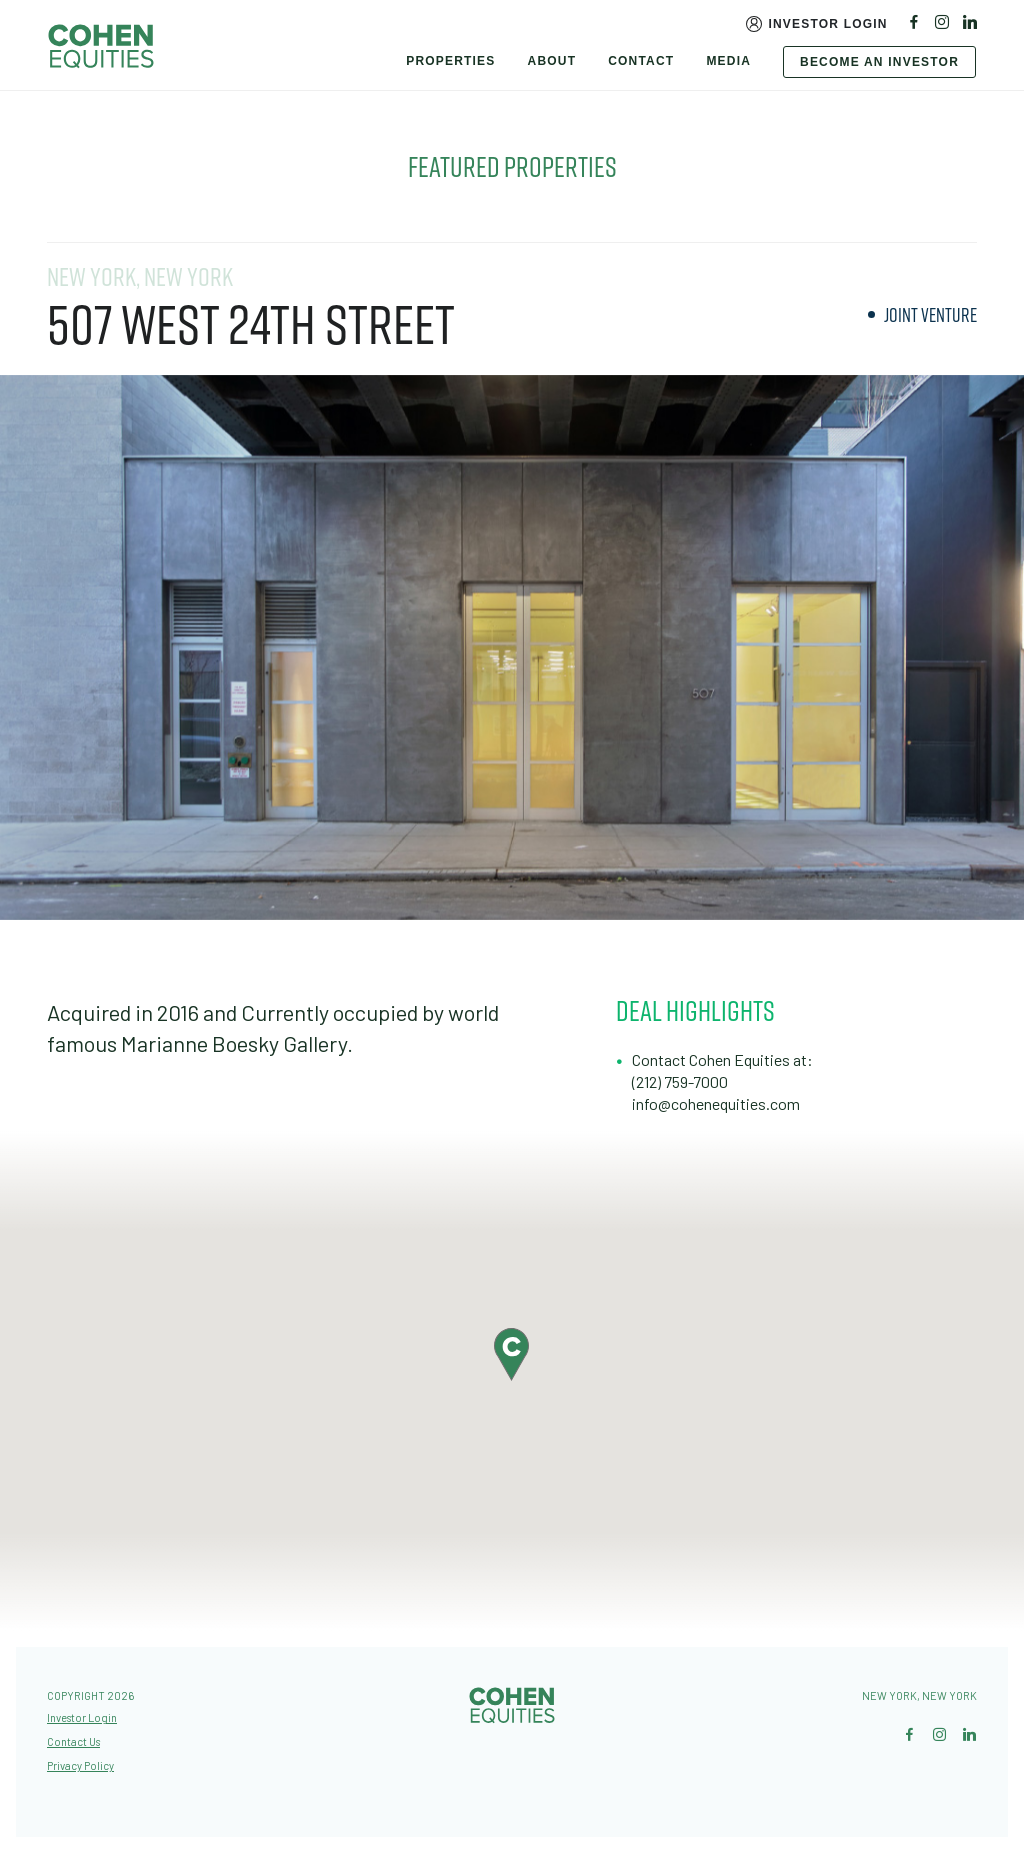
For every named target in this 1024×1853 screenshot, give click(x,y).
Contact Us (73, 1741)
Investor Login (827, 24)
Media (728, 61)
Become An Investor (879, 62)
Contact (641, 61)
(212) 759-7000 (680, 1081)
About (552, 61)
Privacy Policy (80, 1765)
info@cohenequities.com (716, 1103)
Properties (450, 61)
